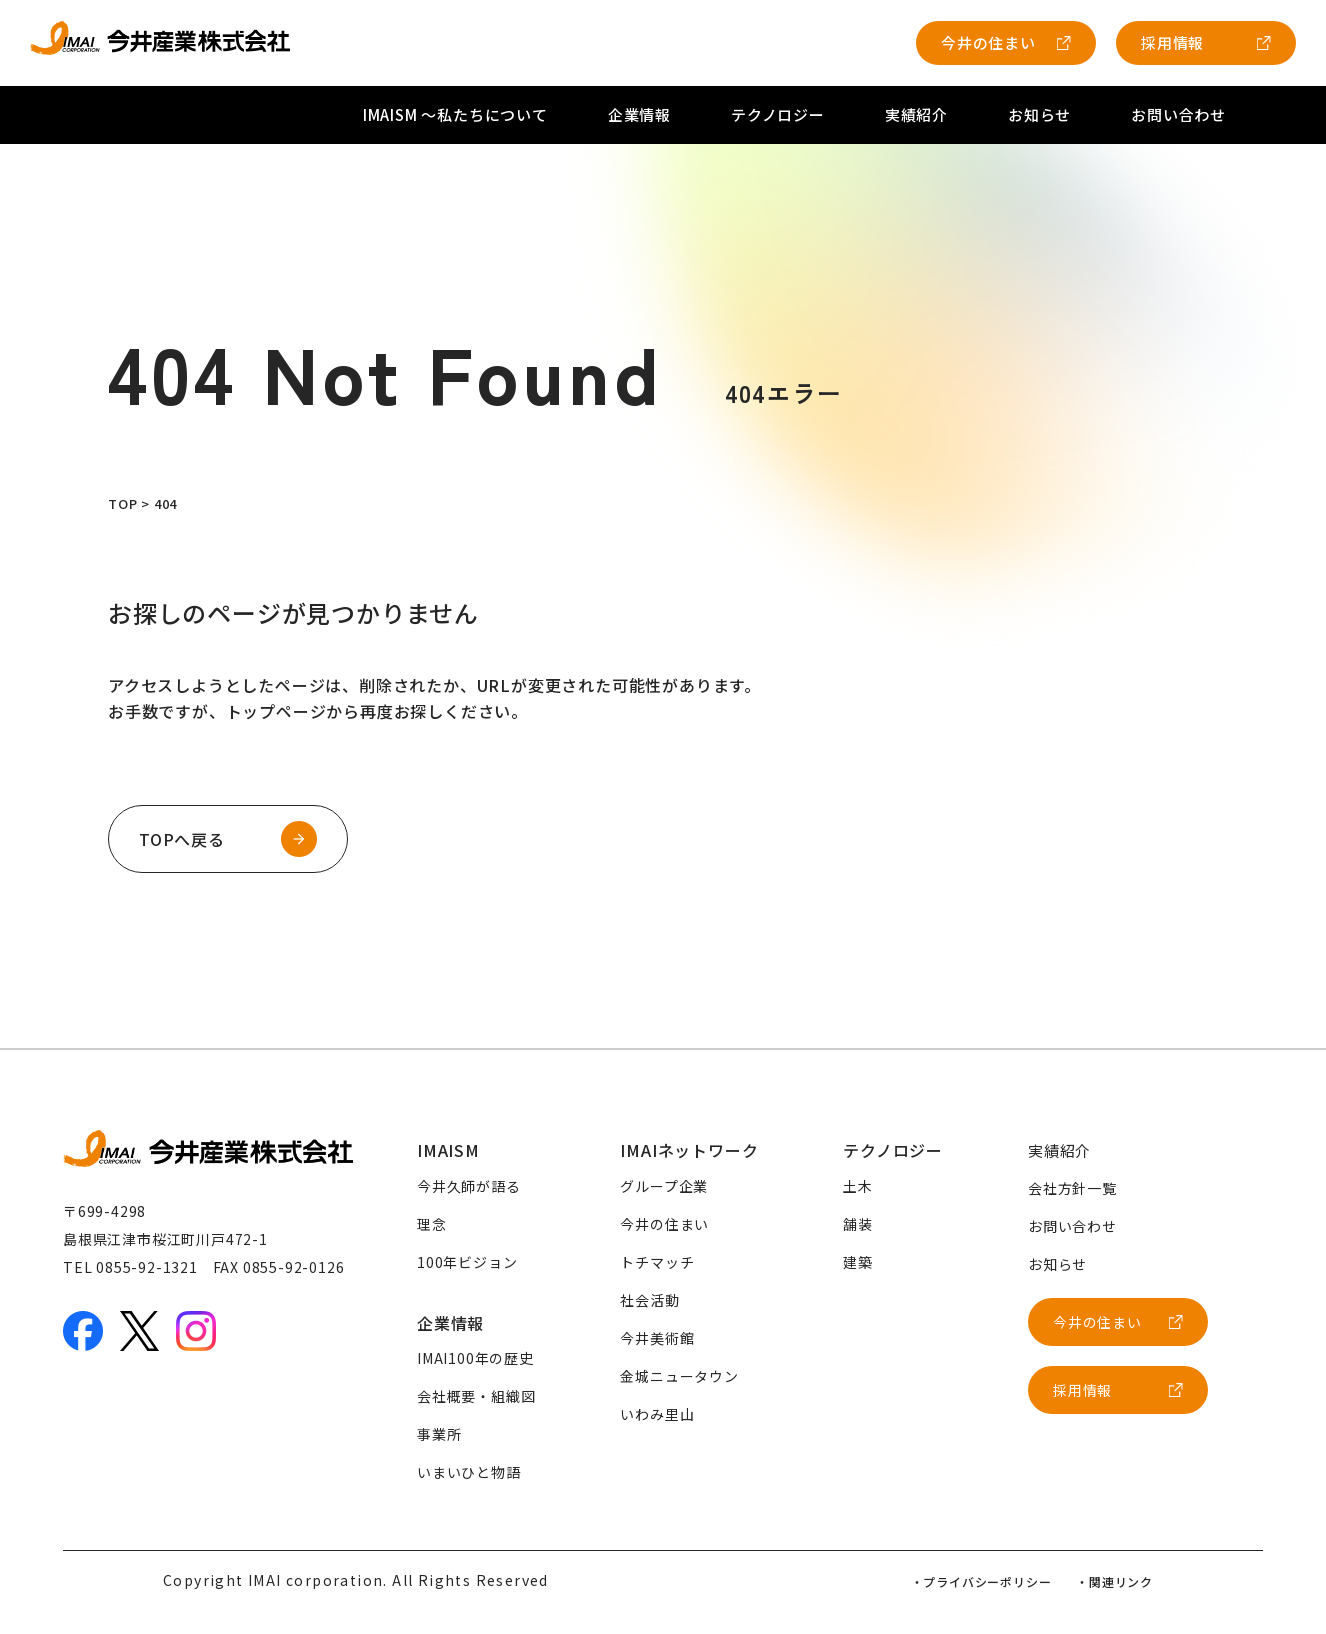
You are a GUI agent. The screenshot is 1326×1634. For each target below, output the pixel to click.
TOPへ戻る (182, 839)
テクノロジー (778, 114)
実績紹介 (916, 114)
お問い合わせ (1178, 114)
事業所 (439, 1434)
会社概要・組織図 (476, 1396)
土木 (858, 1186)
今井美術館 (657, 1338)
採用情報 (1172, 42)
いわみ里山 (657, 1414)
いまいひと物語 (469, 1472)
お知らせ (1039, 114)
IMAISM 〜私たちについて (455, 114)
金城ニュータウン (679, 1376)
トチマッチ (657, 1262)
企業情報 (639, 114)
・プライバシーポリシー (981, 1581)
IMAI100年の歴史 (475, 1358)
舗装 (858, 1224)
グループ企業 (664, 1186)
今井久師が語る (469, 1186)
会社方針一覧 (1072, 1188)
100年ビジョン (467, 1262)
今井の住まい (988, 42)
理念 (432, 1224)
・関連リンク (1114, 1581)
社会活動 (649, 1300)
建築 (858, 1262)
